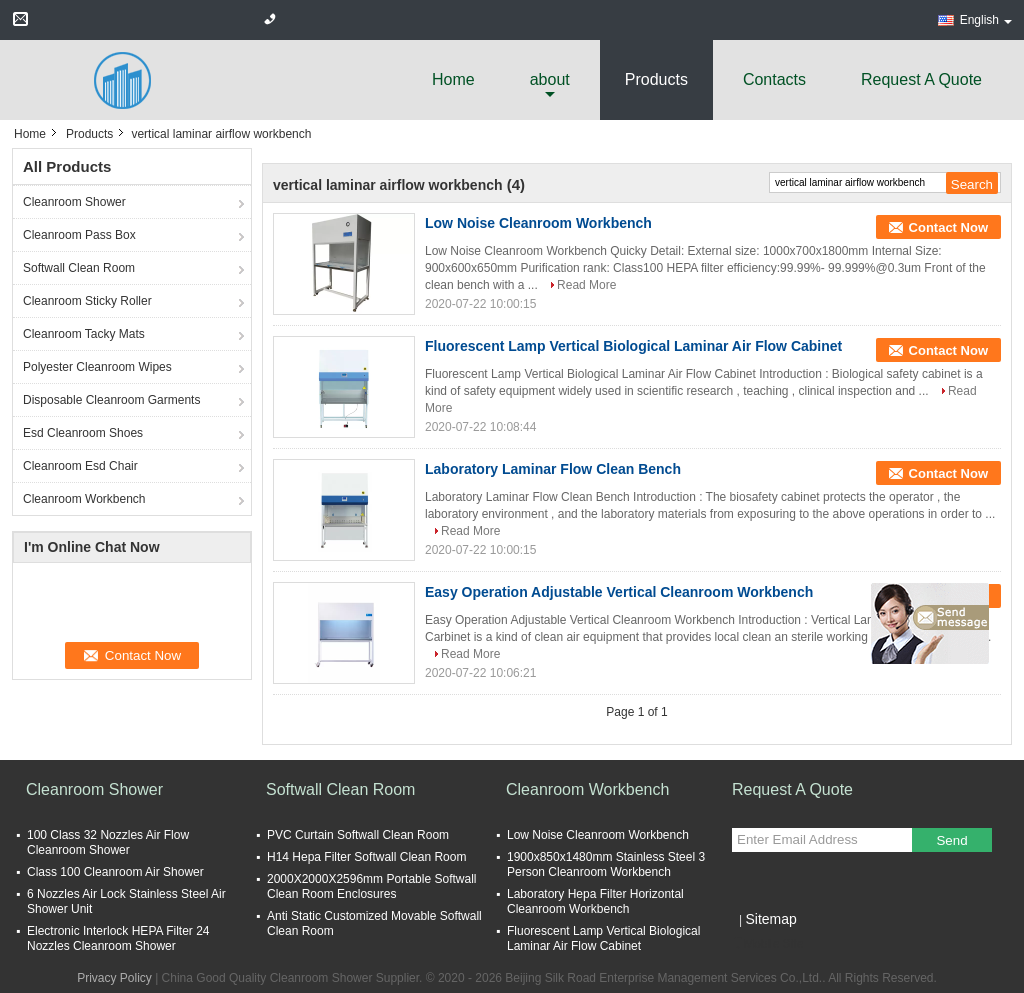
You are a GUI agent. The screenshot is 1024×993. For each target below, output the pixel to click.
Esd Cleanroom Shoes (83, 433)
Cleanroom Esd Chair (80, 466)
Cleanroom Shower (74, 202)
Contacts (774, 79)
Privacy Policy (114, 978)
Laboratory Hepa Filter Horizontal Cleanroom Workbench (595, 901)
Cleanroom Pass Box (79, 235)
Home (453, 79)
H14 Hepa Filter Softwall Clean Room (366, 857)
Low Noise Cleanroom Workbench (538, 223)
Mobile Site (767, 944)
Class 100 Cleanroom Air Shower (115, 872)
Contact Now (948, 227)
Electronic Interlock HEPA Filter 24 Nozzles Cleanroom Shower (118, 938)
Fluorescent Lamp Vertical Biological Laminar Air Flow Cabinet (633, 346)
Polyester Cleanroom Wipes (97, 367)
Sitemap (770, 919)
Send (951, 840)
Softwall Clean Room (79, 268)
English (986, 20)
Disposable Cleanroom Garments (111, 400)
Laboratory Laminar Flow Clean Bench (553, 469)
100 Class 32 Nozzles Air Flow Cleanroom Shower (108, 842)
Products (656, 79)
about (550, 79)
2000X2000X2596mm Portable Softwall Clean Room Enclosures (371, 886)
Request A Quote (921, 79)
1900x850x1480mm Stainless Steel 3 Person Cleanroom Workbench (606, 864)
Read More (586, 285)
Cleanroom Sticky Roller (87, 301)
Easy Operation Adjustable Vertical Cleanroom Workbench (619, 592)
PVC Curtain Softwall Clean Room (358, 835)
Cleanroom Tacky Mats (84, 334)
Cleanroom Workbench (84, 499)
